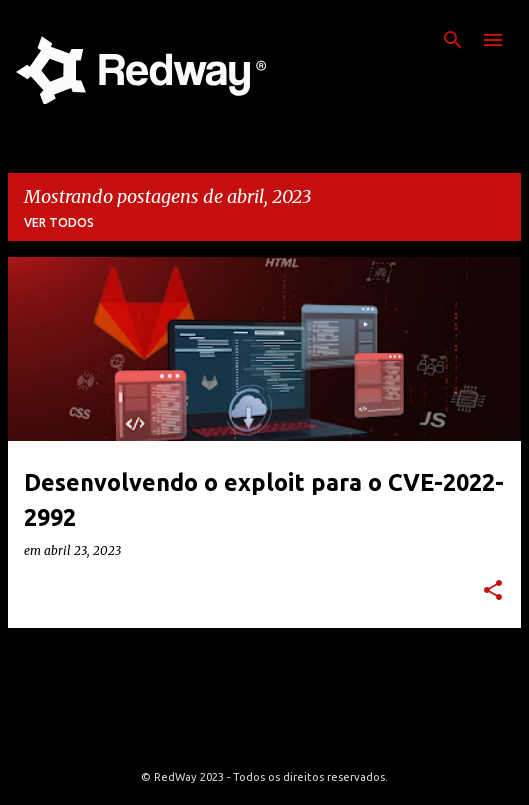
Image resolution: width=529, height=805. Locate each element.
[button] (493, 591)
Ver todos (59, 222)
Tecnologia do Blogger (264, 736)
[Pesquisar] (453, 40)
